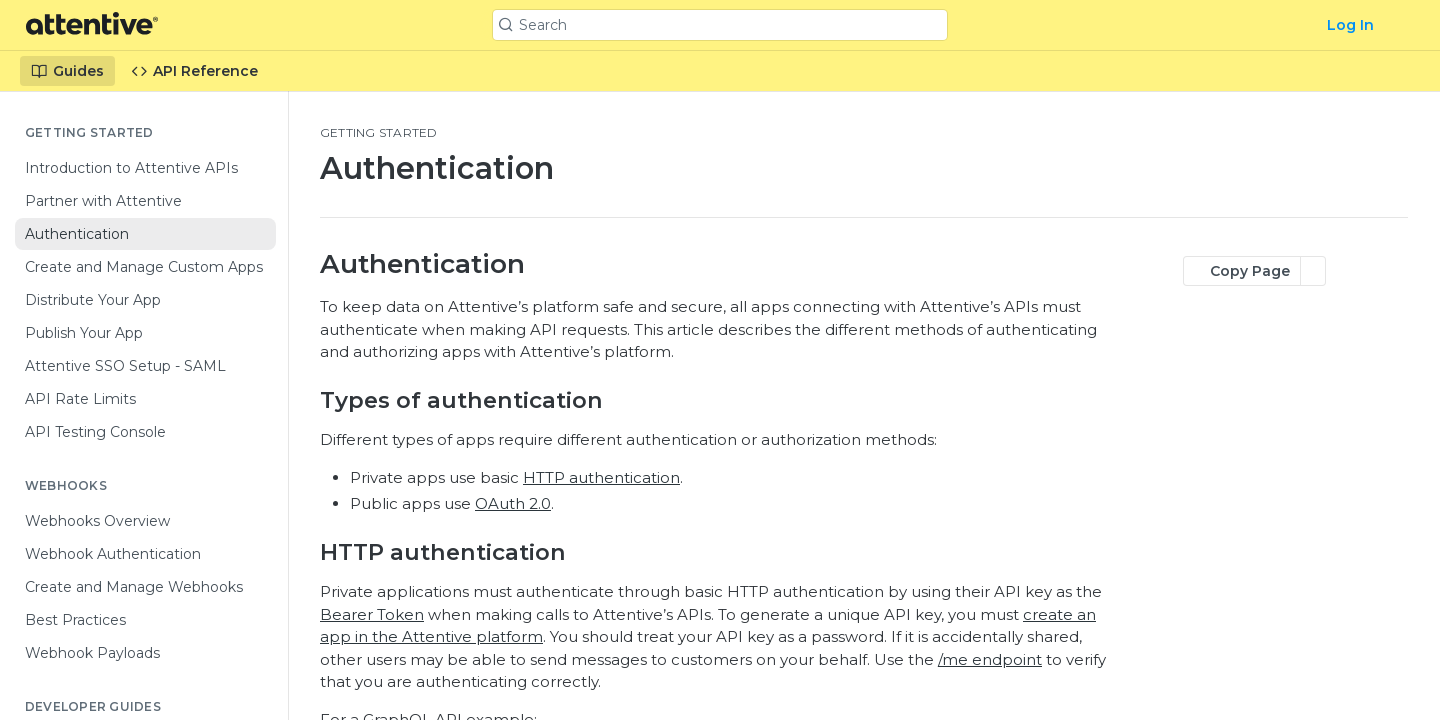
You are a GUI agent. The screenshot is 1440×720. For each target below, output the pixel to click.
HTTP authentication (601, 477)
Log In (1350, 25)
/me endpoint (990, 659)
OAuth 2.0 (513, 503)
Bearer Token (372, 614)
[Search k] (719, 25)
